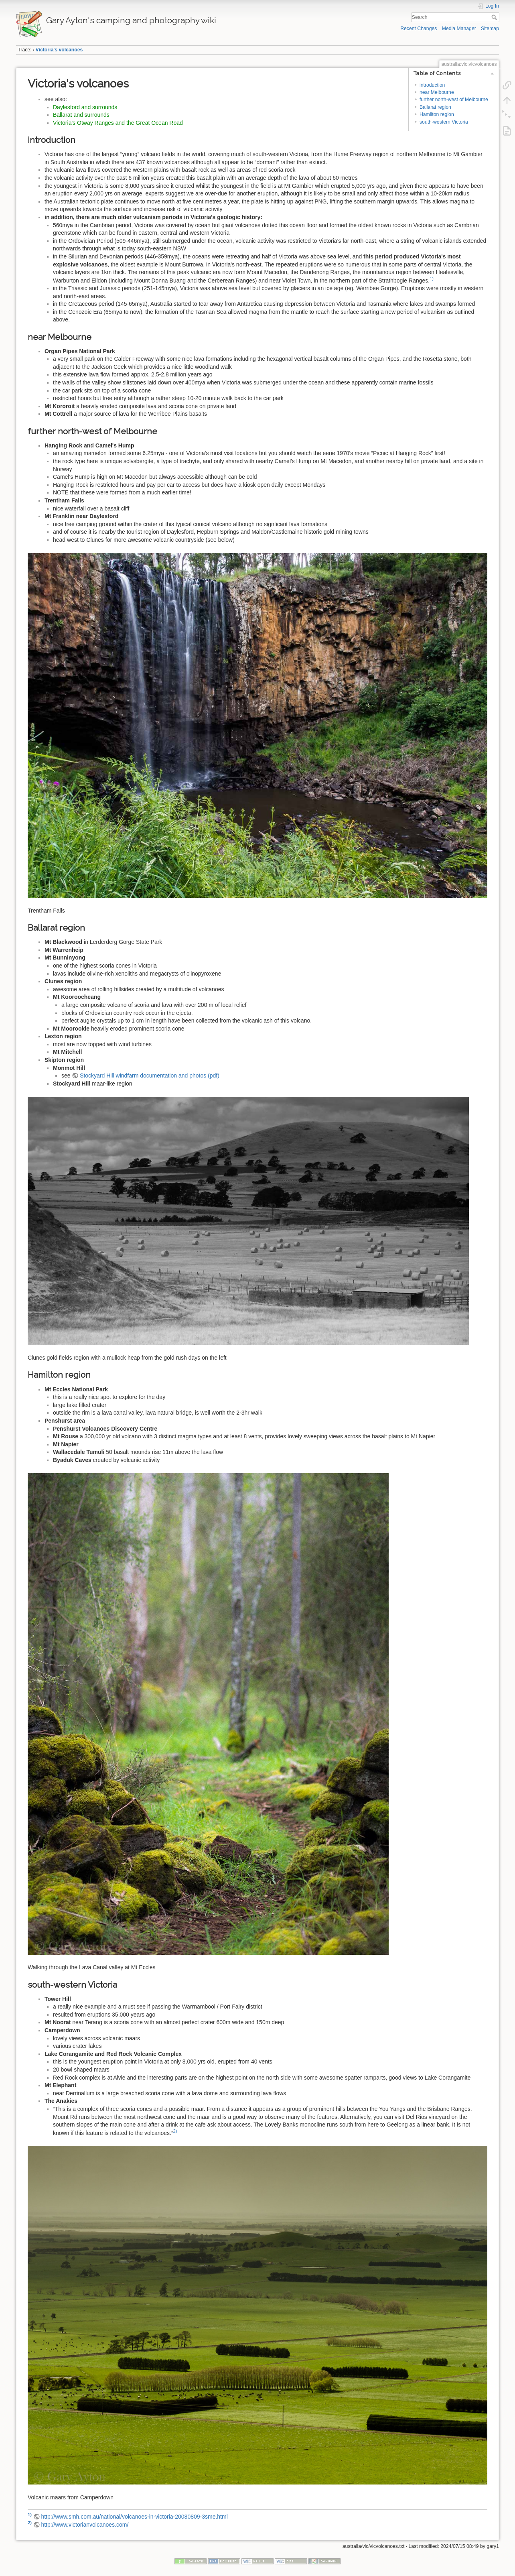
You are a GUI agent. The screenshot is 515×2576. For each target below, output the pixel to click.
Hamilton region (437, 114)
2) (175, 2131)
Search (495, 17)
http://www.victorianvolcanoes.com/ (84, 2524)
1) (432, 278)
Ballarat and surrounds (81, 115)
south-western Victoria (444, 122)
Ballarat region (435, 107)
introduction (432, 85)
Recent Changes (418, 28)
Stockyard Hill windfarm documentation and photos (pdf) (149, 1075)
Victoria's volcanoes (59, 50)
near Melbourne (437, 92)
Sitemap (490, 28)
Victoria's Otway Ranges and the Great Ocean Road (118, 123)
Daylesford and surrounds (85, 107)
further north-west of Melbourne (454, 99)
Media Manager (459, 28)
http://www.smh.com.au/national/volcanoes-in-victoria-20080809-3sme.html (134, 2516)
